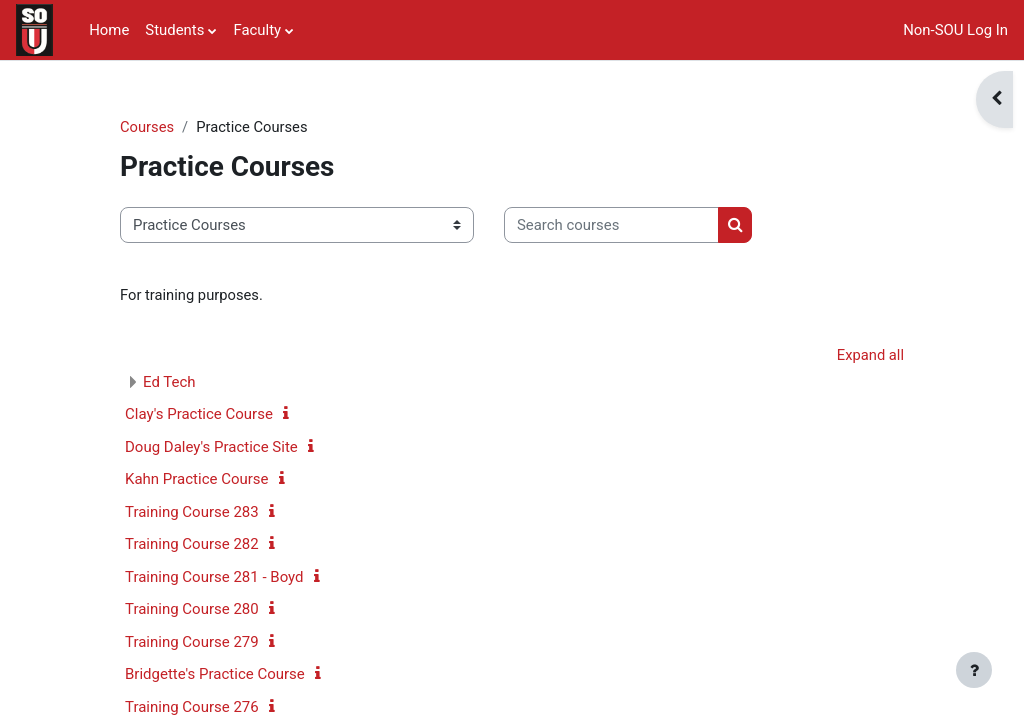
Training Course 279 (192, 643)
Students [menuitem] (174, 30)
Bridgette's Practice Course (215, 675)
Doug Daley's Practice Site (211, 448)
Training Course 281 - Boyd (214, 578)
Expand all (870, 356)
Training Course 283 (192, 513)
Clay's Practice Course (199, 415)
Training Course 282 (192, 545)
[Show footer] (974, 670)
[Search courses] (611, 225)
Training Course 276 (192, 708)
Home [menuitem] (109, 30)
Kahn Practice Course (197, 480)
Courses (147, 127)
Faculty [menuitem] (257, 30)
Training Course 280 (192, 610)
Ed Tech (169, 383)
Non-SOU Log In (955, 30)
